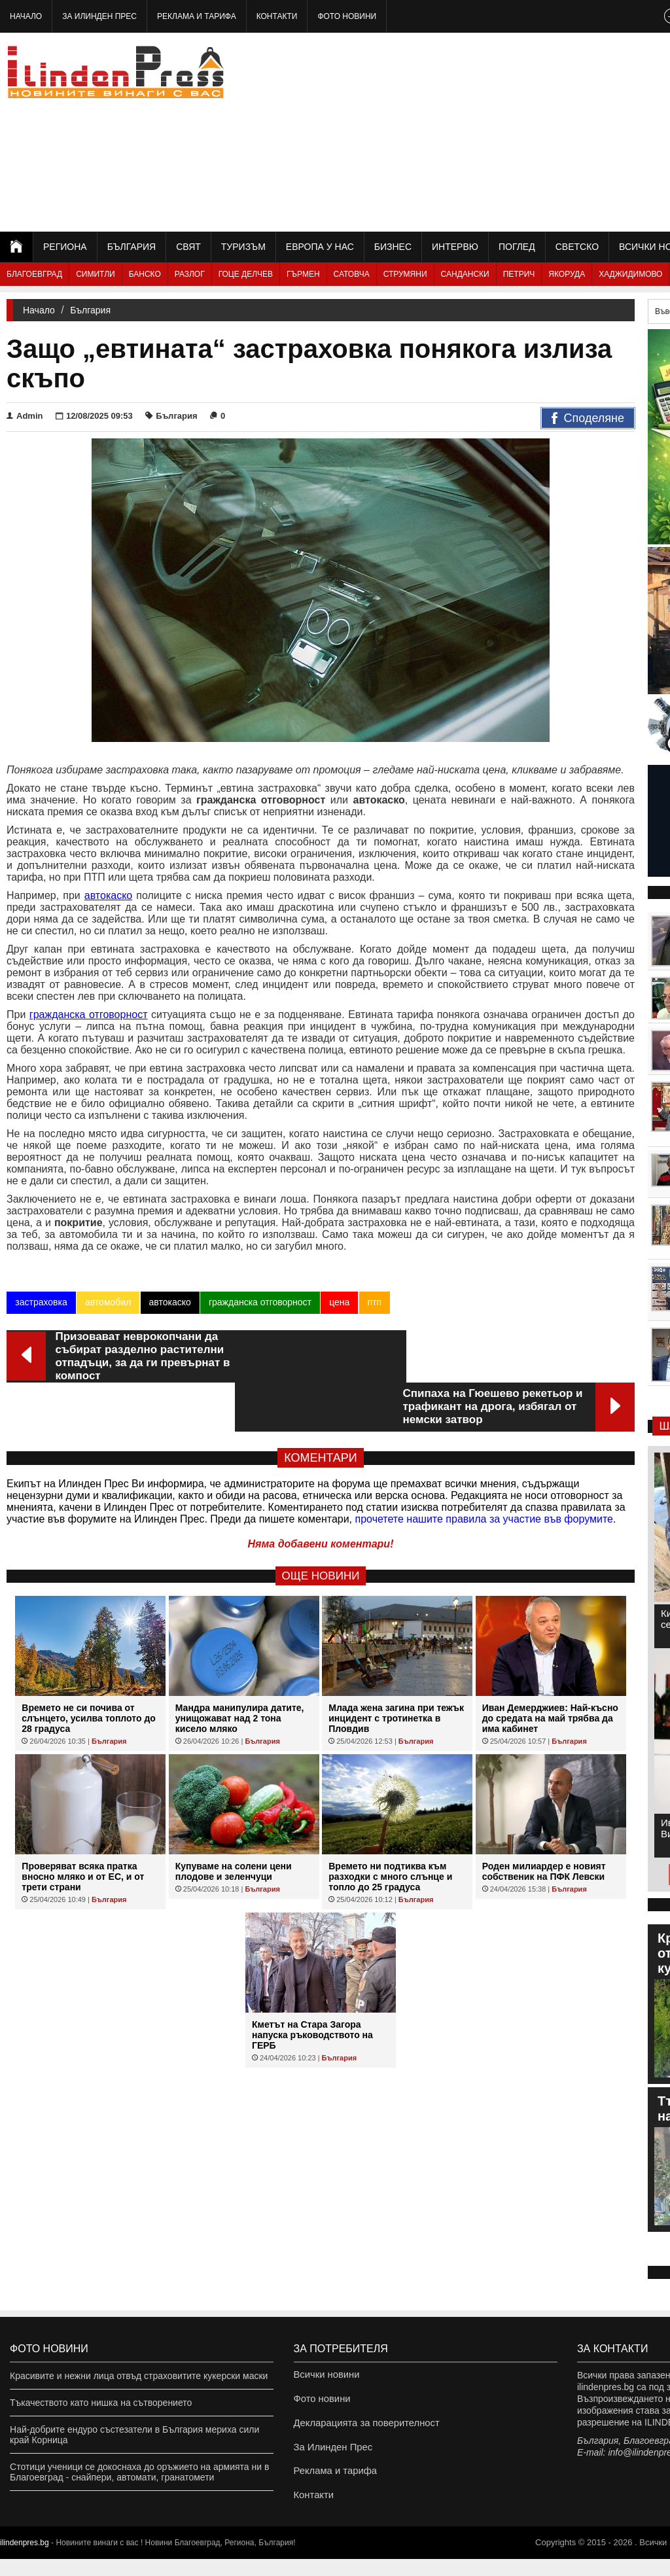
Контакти (277, 16)
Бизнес (393, 246)
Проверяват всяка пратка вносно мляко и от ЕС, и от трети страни (83, 1827)
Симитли (95, 274)
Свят (188, 246)
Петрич (519, 274)
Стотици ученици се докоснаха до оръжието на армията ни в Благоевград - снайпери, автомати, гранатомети (139, 2471)
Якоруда (566, 274)
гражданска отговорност (259, 1302)
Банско (145, 274)
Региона (65, 246)
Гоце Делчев (246, 274)
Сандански (465, 274)
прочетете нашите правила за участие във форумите (484, 1469)
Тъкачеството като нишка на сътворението (101, 2402)
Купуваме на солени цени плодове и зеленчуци (233, 1822)
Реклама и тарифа (196, 16)
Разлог (190, 274)
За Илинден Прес (99, 16)
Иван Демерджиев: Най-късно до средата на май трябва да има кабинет (550, 1669)
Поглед (517, 246)
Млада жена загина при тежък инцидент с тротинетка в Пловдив (396, 1669)
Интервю (455, 246)
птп (373, 1302)
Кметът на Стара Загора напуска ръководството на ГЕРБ (312, 1986)
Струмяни (405, 274)
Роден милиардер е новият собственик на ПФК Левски (544, 1822)
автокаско (169, 1302)
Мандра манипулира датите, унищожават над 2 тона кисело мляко (239, 1669)
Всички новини (325, 2376)
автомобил (107, 1302)
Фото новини (346, 16)
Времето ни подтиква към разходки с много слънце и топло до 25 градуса (390, 1827)
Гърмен (303, 274)
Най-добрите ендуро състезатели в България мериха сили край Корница (134, 2434)
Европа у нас (320, 246)
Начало (26, 16)
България (131, 246)
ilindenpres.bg (24, 2559)
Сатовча (352, 274)
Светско (577, 246)
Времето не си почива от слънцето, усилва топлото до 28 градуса (89, 1669)
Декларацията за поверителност (363, 2429)
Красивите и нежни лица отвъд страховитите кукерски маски (139, 2376)
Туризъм (243, 246)
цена (338, 1302)
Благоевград (34, 274)
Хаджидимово (630, 274)
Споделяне (588, 419)
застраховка (41, 1302)
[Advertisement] (525, 130)
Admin (25, 416)
